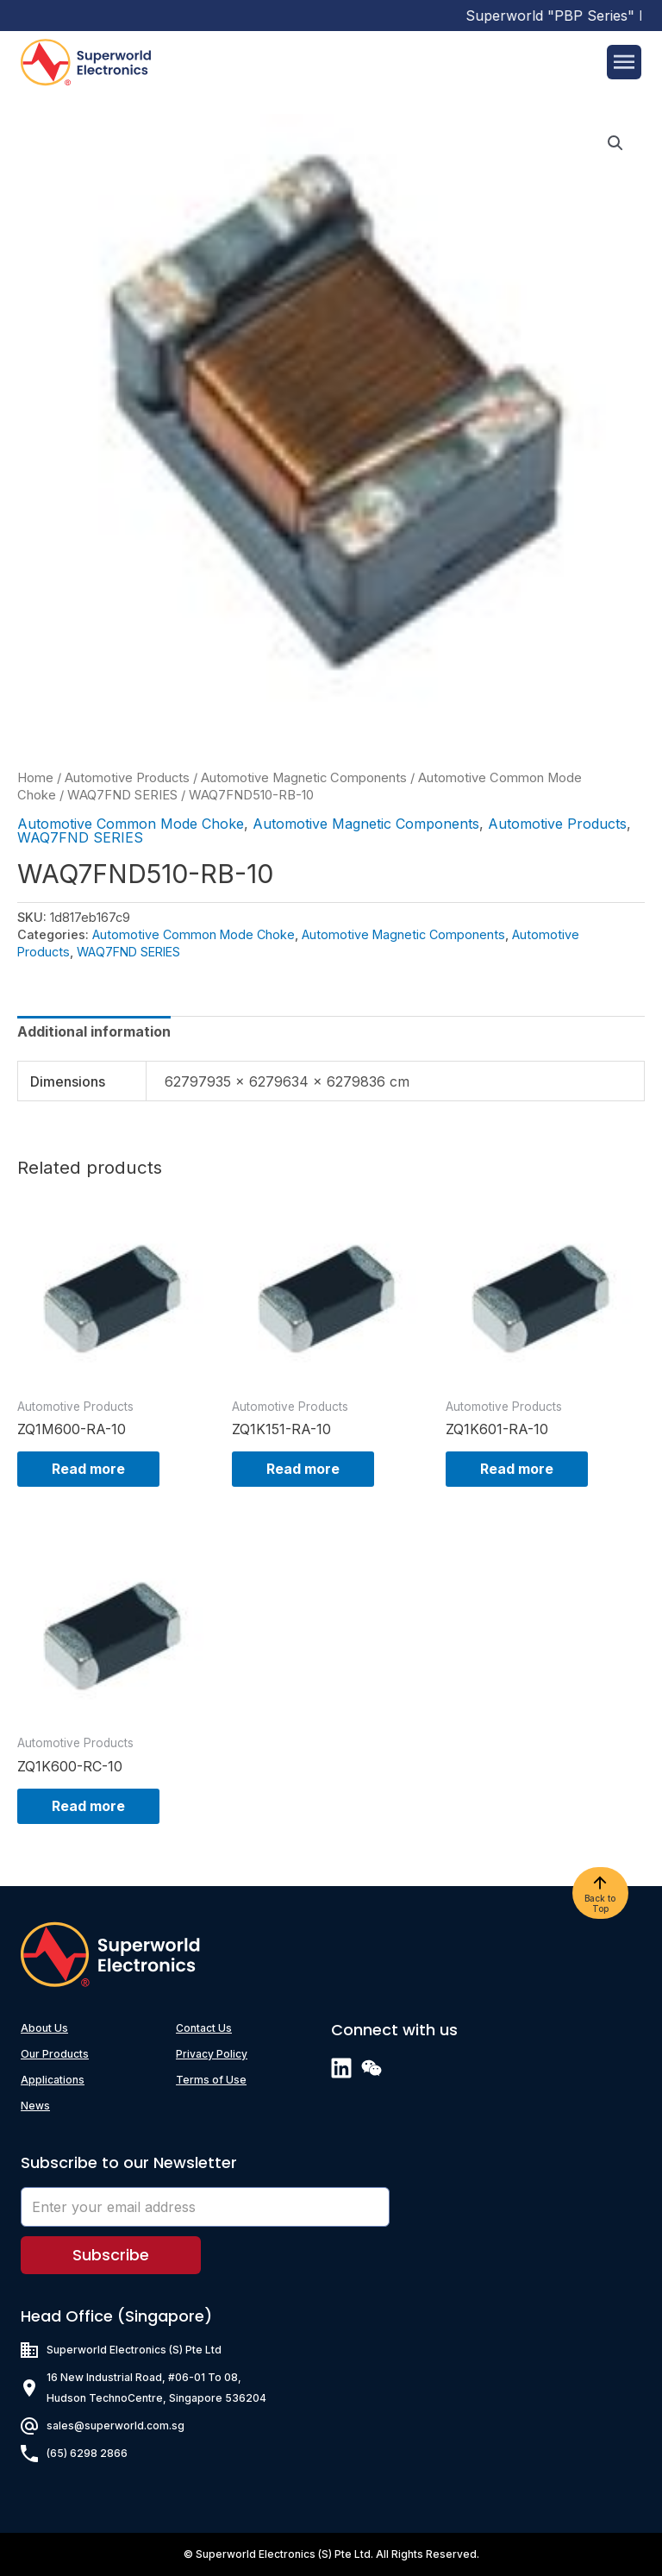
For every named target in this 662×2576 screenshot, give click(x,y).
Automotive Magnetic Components (304, 778)
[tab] (94, 1031)
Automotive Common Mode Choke (130, 823)
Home (35, 778)
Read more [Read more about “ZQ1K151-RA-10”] (303, 1468)
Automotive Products (127, 778)
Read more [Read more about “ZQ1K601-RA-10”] (516, 1468)
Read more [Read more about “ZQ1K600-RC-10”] (88, 1805)
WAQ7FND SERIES (122, 795)
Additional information (94, 1031)
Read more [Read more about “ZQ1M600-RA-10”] (88, 1468)
